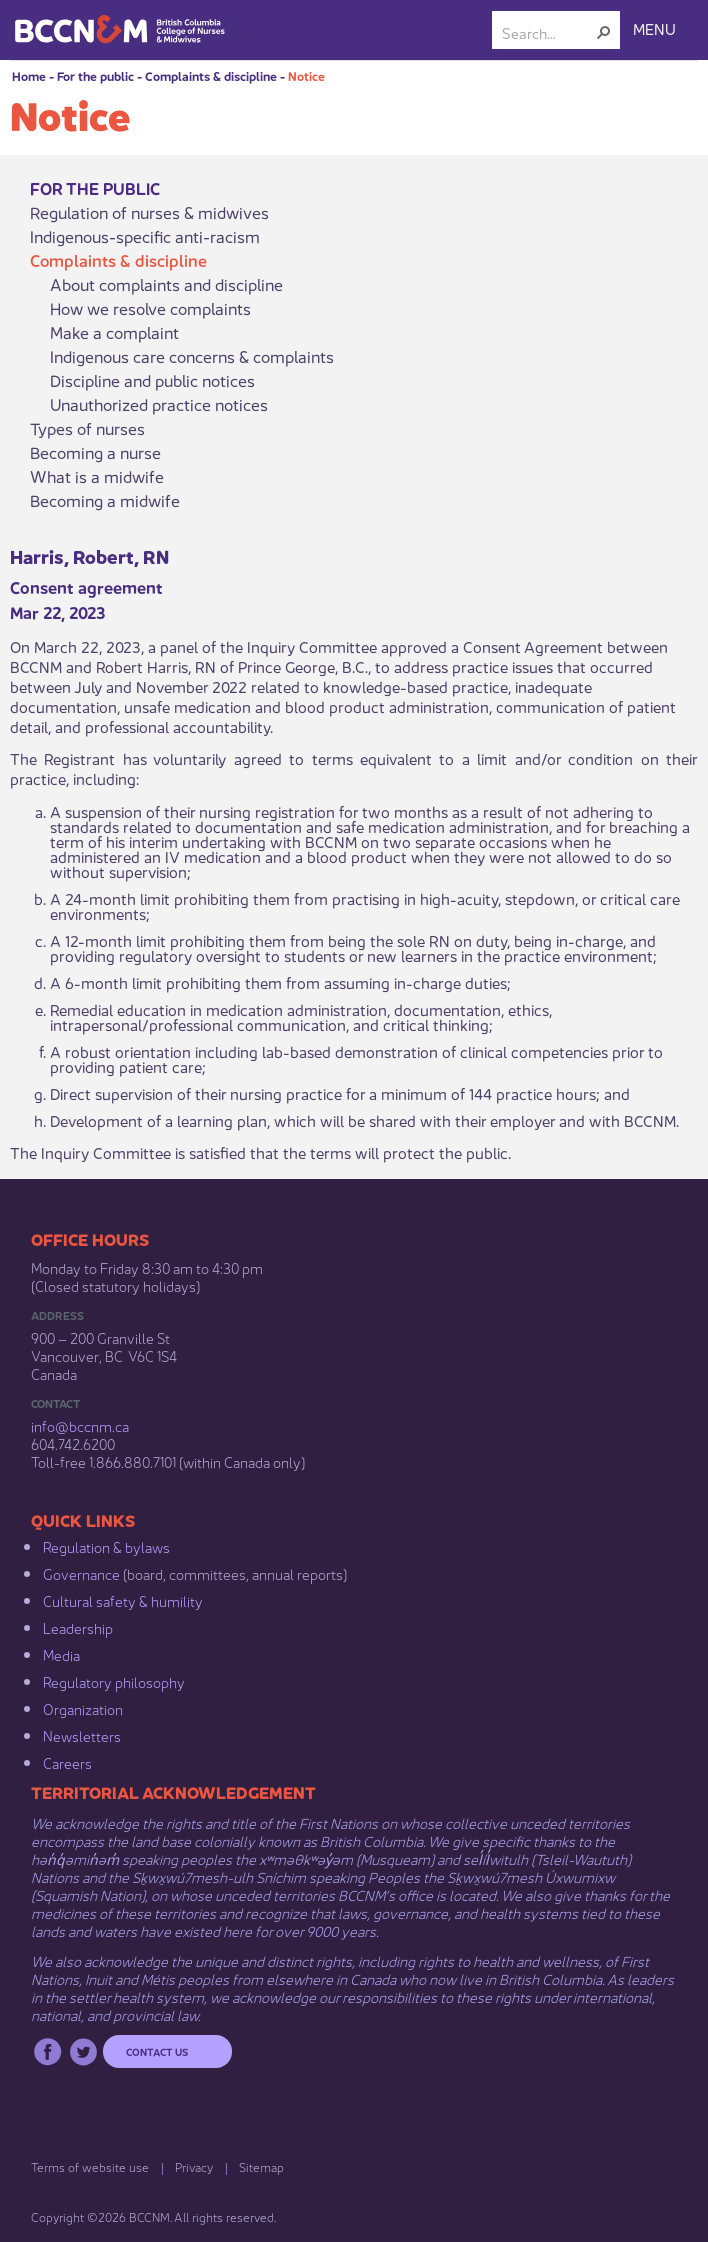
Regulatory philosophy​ (114, 1681)
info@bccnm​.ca (80, 1425)
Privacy (194, 2166)
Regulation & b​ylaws (106, 1546)
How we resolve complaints (150, 308)
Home (29, 75)
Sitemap (261, 2166)
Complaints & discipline (211, 75)
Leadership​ (78, 1627)
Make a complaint (114, 332)
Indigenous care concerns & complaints (192, 356)
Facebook (47, 2051)
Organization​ (83, 1708)
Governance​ (81, 1573)
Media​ (61, 1654)
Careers (67, 1762)
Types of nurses (87, 428)
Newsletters (82, 1735)
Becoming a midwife (105, 500)
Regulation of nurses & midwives (149, 212)
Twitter (83, 2051)
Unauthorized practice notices (159, 404)
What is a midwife (97, 476)
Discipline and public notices (152, 380)
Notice (306, 75)
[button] (604, 32)
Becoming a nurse (95, 452)
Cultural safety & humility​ (123, 1600)
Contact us (157, 2051)
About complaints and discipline (166, 284)
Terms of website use (90, 2166)
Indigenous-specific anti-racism (145, 236)
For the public (95, 75)
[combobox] (548, 32)
